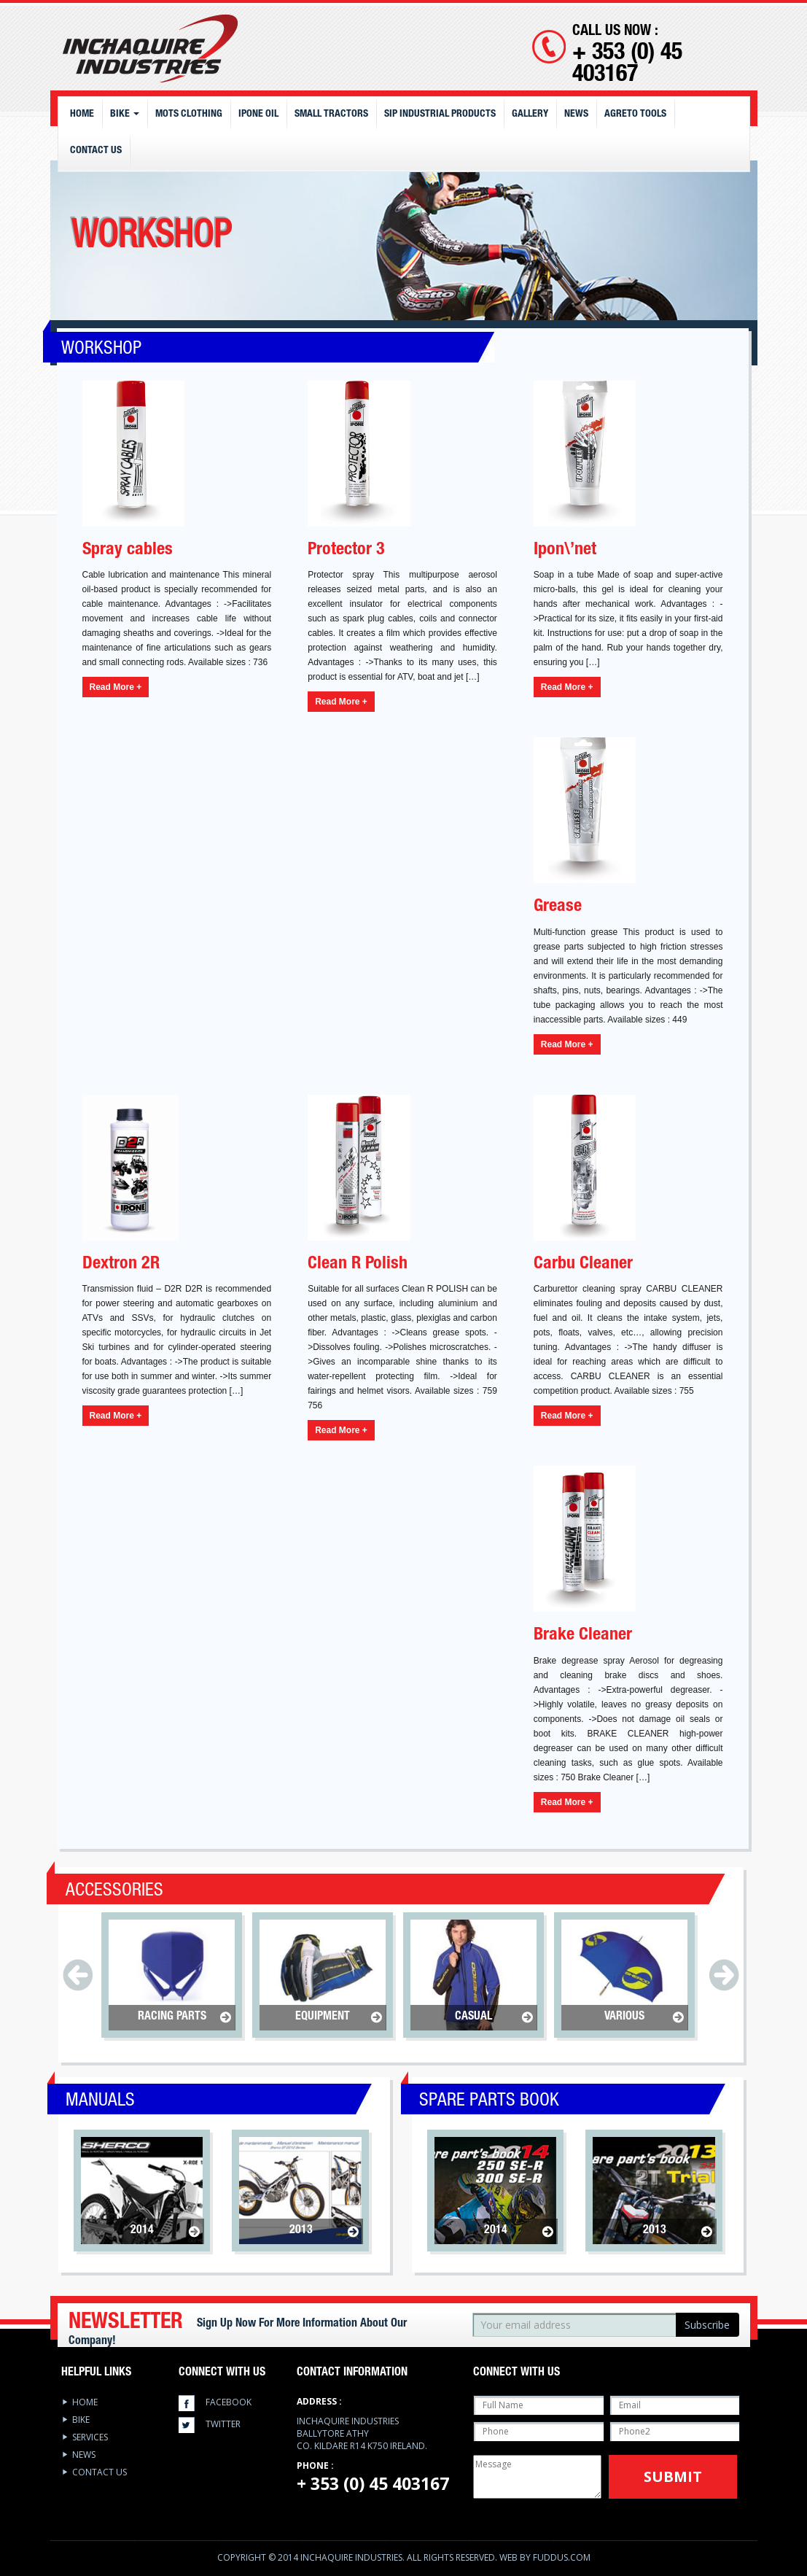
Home (82, 114)
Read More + (116, 687)
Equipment (322, 2017)
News (576, 114)
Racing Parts (172, 2017)
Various (624, 2017)
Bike (124, 114)
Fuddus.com (561, 2557)
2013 (301, 2231)
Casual (473, 2017)
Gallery (530, 114)
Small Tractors (331, 114)
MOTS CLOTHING (188, 114)
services (90, 2437)
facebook (229, 2402)
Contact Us (96, 151)
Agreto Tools (635, 114)
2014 (142, 2231)
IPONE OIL (258, 114)
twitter (223, 2424)
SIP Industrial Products (440, 114)
